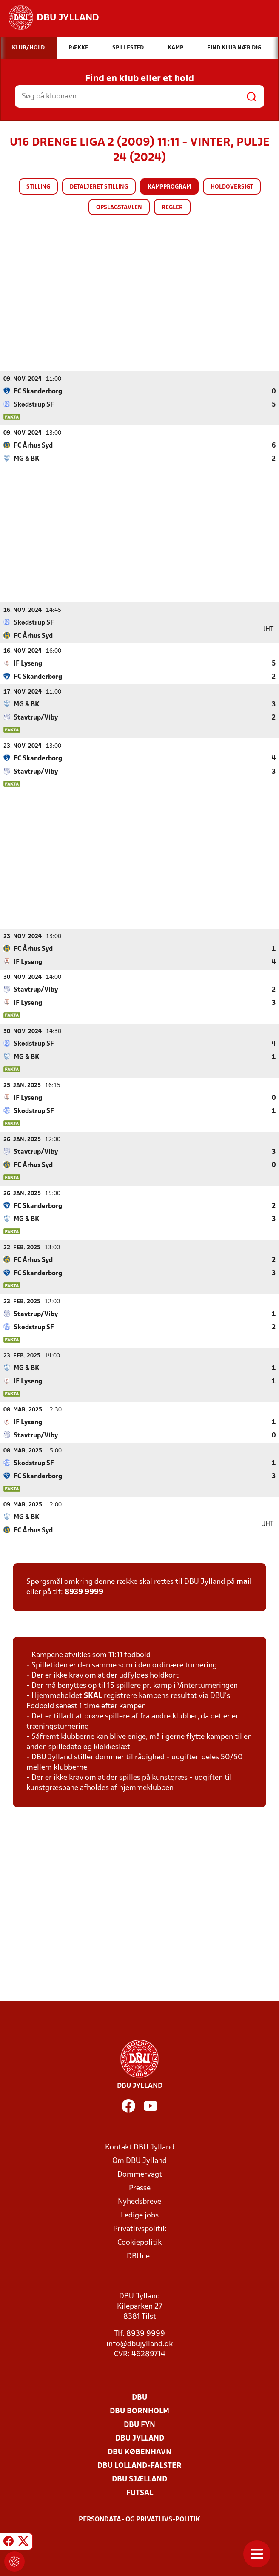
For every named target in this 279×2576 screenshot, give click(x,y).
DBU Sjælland (139, 2479)
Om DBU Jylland (139, 2160)
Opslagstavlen (119, 207)
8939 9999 (84, 1591)
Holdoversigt (232, 187)
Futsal (139, 2492)
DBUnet (140, 2256)
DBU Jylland (139, 2438)
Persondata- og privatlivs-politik (139, 2519)
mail (244, 1581)
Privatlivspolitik (139, 2228)
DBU (139, 2397)
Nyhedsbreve (139, 2201)
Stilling (38, 187)
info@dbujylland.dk (139, 2343)
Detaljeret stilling (99, 187)
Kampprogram (169, 187)
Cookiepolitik (139, 2242)
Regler (172, 207)
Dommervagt (139, 2174)
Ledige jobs (140, 2215)
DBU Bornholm (139, 2411)
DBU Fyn (139, 2424)
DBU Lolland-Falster (139, 2465)
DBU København (139, 2452)
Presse (140, 2188)
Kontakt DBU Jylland (139, 2147)
